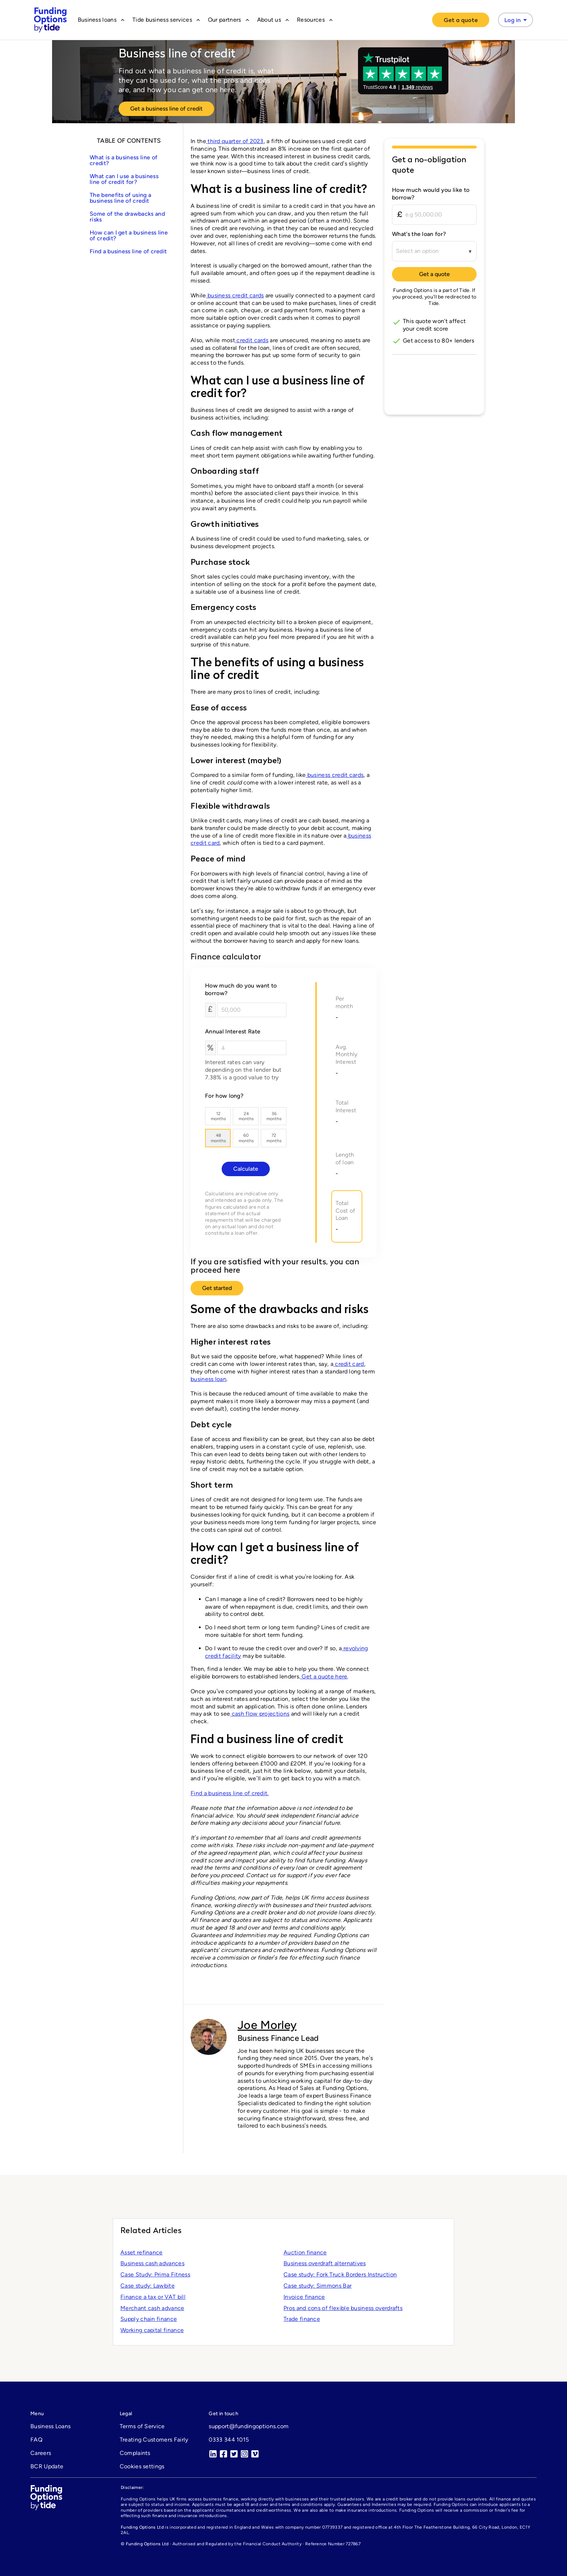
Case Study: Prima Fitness (155, 2274)
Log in (516, 20)
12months (218, 1116)
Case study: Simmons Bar (317, 2285)
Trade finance (302, 2318)
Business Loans (50, 2426)
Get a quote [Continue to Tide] (434, 274)
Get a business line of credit (166, 108)
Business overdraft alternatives (325, 2263)
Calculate (245, 1168)
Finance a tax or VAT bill (153, 2296)
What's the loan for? (419, 234)
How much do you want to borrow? (241, 989)
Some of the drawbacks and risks (127, 216)
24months (246, 1116)
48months (218, 1138)
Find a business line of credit (128, 251)
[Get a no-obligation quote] (434, 167)
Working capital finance (152, 2330)
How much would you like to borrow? (430, 193)
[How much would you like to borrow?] (434, 215)
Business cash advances (152, 2263)
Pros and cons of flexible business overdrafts (343, 2308)
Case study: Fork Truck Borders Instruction (340, 2274)
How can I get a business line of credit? (129, 235)
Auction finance (305, 2252)
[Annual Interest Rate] (251, 1048)
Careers (40, 2453)
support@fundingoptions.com (249, 2426)
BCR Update (46, 2466)
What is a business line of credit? (123, 160)
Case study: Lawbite (147, 2285)
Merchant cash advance (152, 2308)
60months (246, 1138)
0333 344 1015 (229, 2439)
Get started (217, 1288)
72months (274, 1138)
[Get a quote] (460, 20)
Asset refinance (141, 2252)
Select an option (417, 251)
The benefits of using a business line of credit (120, 198)
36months (274, 1116)
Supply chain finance (148, 2318)
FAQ (36, 2439)
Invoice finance (304, 2296)
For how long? (224, 1095)
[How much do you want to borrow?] (251, 1010)
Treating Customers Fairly (154, 2439)
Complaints (135, 2453)
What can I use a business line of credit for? (124, 179)
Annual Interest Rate (232, 1031)
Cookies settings (142, 2466)
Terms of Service (142, 2426)
